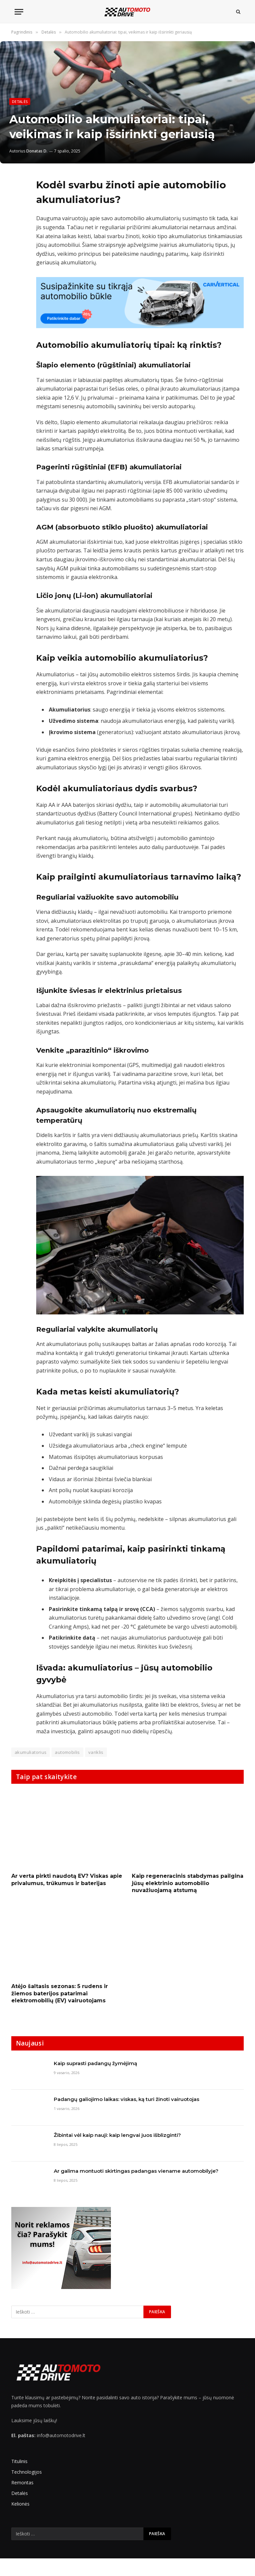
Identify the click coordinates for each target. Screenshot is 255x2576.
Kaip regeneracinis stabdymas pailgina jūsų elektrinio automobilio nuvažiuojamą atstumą (187, 1883)
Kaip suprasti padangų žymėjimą (95, 2063)
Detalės (20, 101)
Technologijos (26, 2472)
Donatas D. (36, 151)
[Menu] (19, 11)
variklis (96, 1752)
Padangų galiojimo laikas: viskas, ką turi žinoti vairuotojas (126, 2099)
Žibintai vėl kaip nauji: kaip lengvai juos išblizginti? (117, 2135)
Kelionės (20, 2504)
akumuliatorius (30, 1752)
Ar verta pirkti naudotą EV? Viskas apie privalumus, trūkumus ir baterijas (66, 1879)
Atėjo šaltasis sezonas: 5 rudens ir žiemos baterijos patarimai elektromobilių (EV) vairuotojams (59, 1993)
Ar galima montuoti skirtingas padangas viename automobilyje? (136, 2171)
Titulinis (19, 2461)
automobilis (67, 1752)
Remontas (22, 2482)
